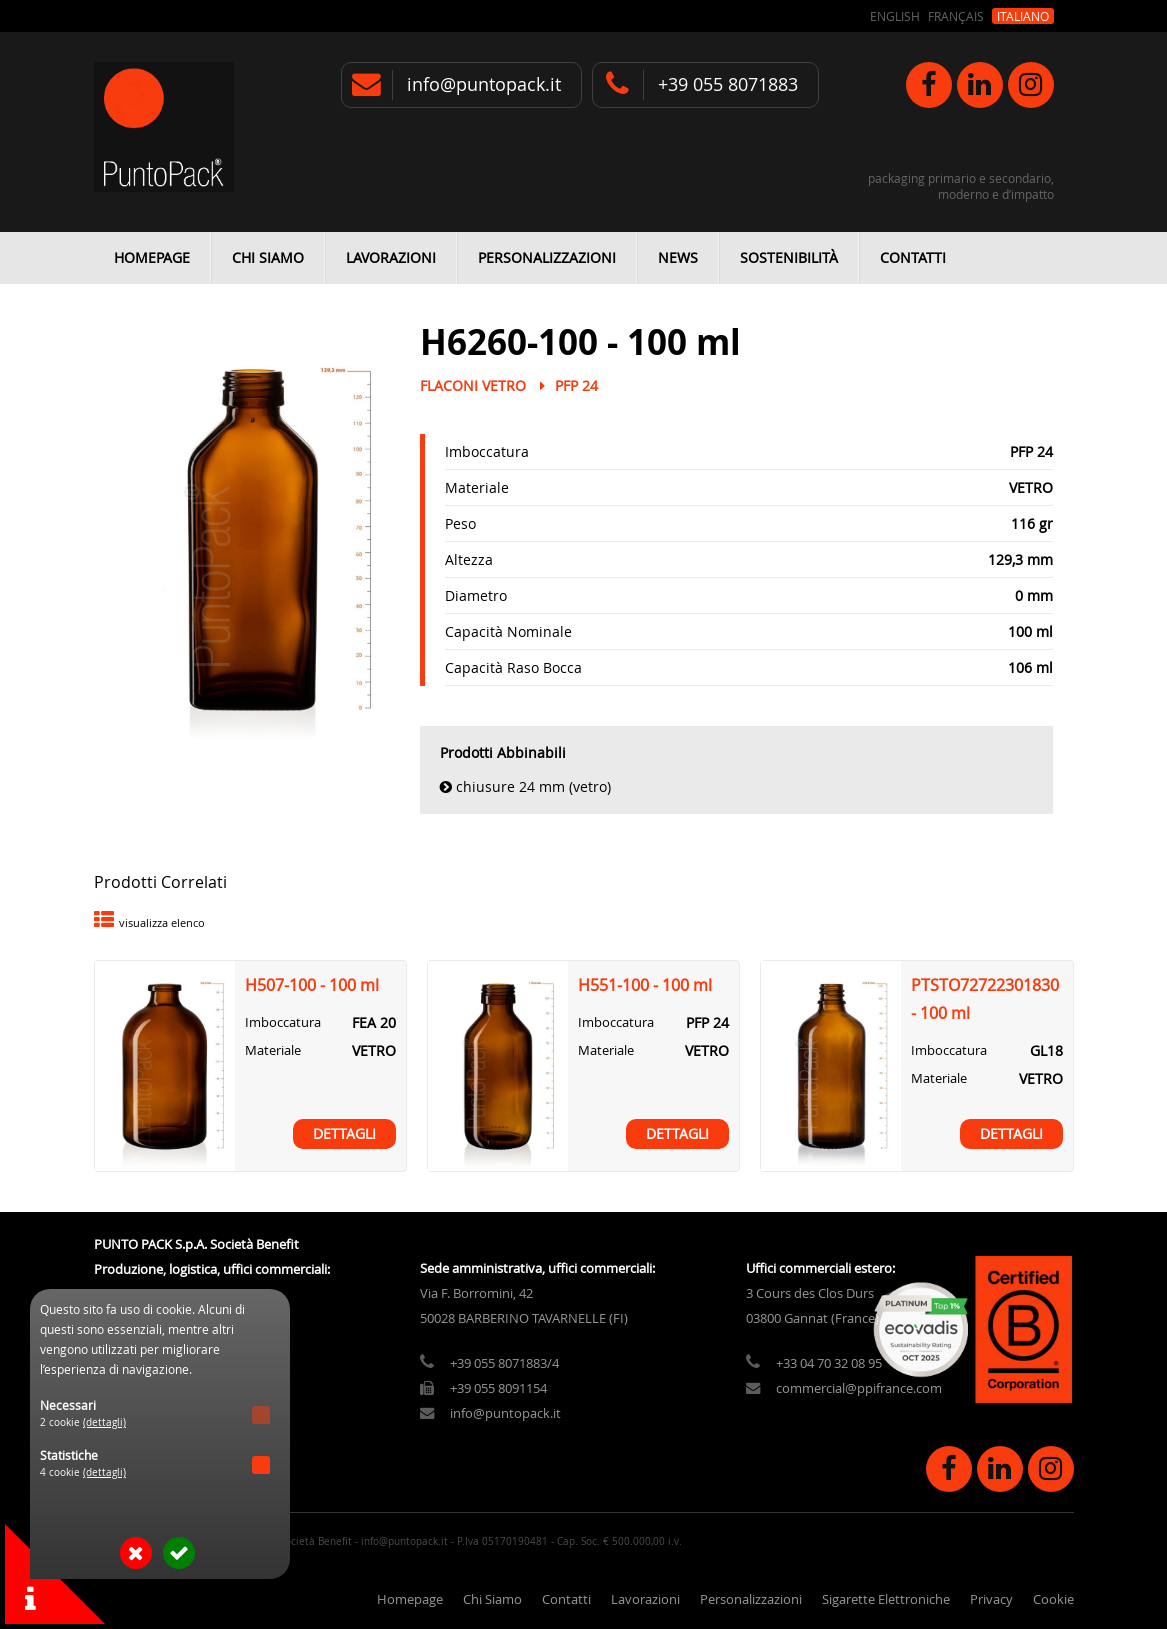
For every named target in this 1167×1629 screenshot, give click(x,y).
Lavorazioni (391, 257)
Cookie (1053, 1599)
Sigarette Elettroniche (886, 1599)
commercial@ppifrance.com (859, 1388)
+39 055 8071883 (728, 84)
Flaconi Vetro (473, 385)
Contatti (913, 257)
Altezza (469, 559)
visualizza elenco (162, 922)
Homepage (152, 257)
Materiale (477, 487)
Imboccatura (487, 451)
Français (956, 16)
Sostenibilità (789, 257)
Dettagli (344, 1134)
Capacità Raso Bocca (513, 667)
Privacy (991, 1599)
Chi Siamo (268, 257)
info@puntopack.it (484, 84)
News (678, 257)
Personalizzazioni (547, 257)
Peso (460, 523)
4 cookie (83, 1472)
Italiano (1023, 16)
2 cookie (83, 1422)
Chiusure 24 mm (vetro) (533, 786)
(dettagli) (104, 1422)
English (895, 16)
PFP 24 (576, 385)
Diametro (476, 595)
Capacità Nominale (508, 631)
